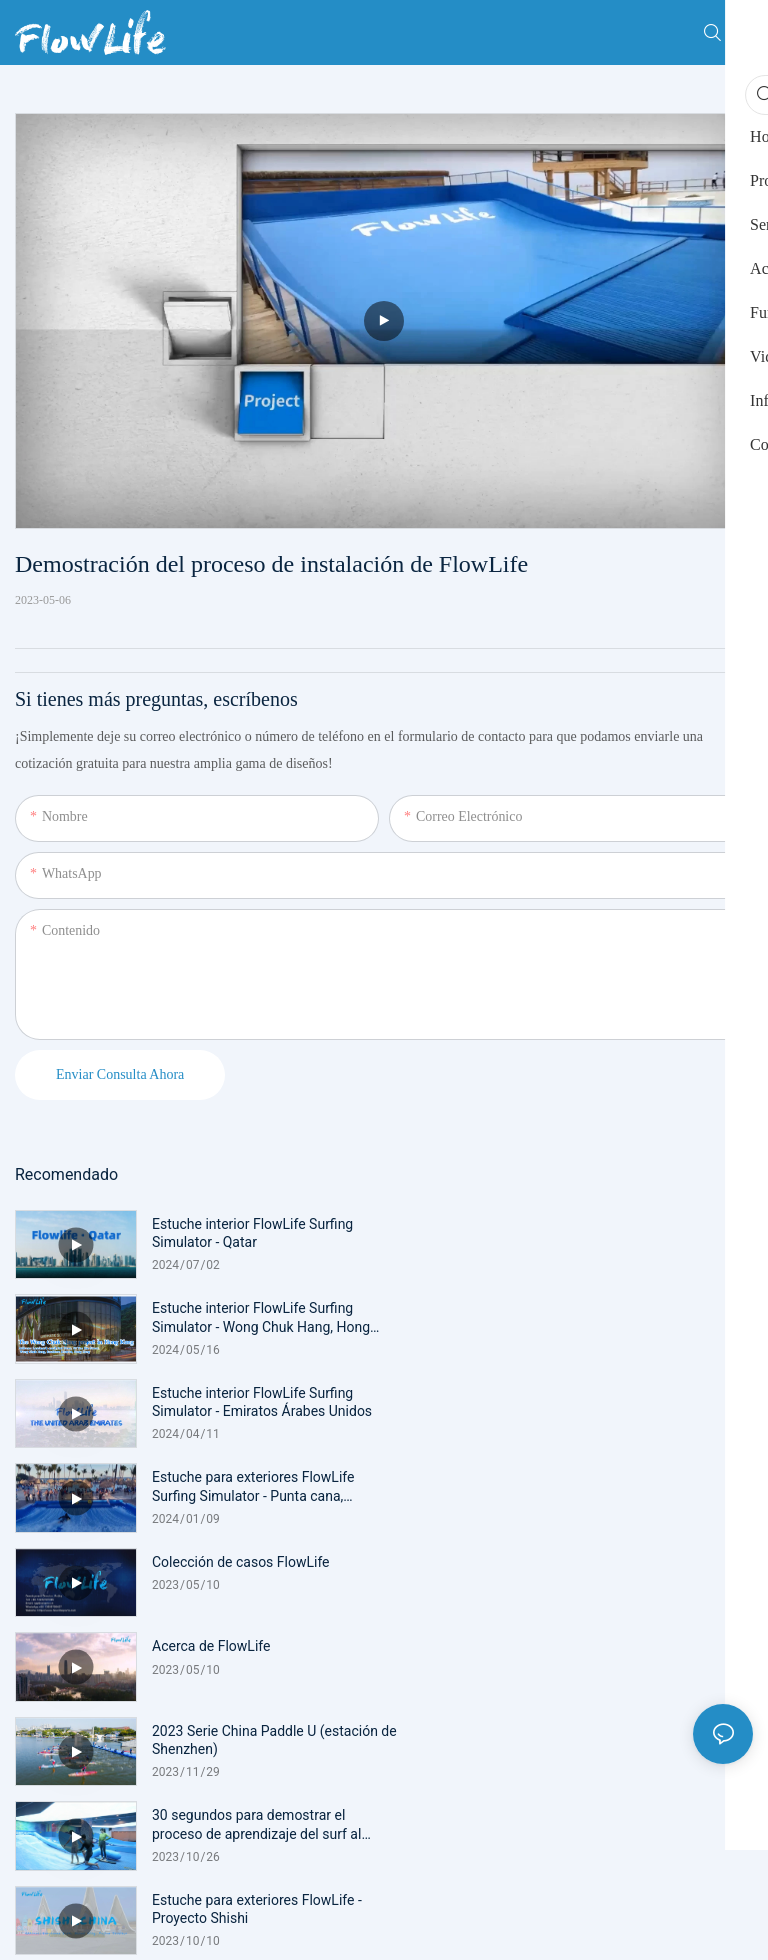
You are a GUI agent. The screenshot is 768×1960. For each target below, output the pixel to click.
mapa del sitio (507, 1693)
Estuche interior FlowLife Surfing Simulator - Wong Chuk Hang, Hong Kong (630, 1233)
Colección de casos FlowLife (241, 1393)
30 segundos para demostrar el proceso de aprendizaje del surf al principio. (625, 1486)
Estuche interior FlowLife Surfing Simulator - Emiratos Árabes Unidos (262, 1317)
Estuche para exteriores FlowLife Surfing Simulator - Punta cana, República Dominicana (622, 1317)
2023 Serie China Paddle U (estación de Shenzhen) (265, 1486)
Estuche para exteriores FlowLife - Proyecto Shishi (257, 1571)
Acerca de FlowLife (580, 1393)
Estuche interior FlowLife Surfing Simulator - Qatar (252, 1233)
